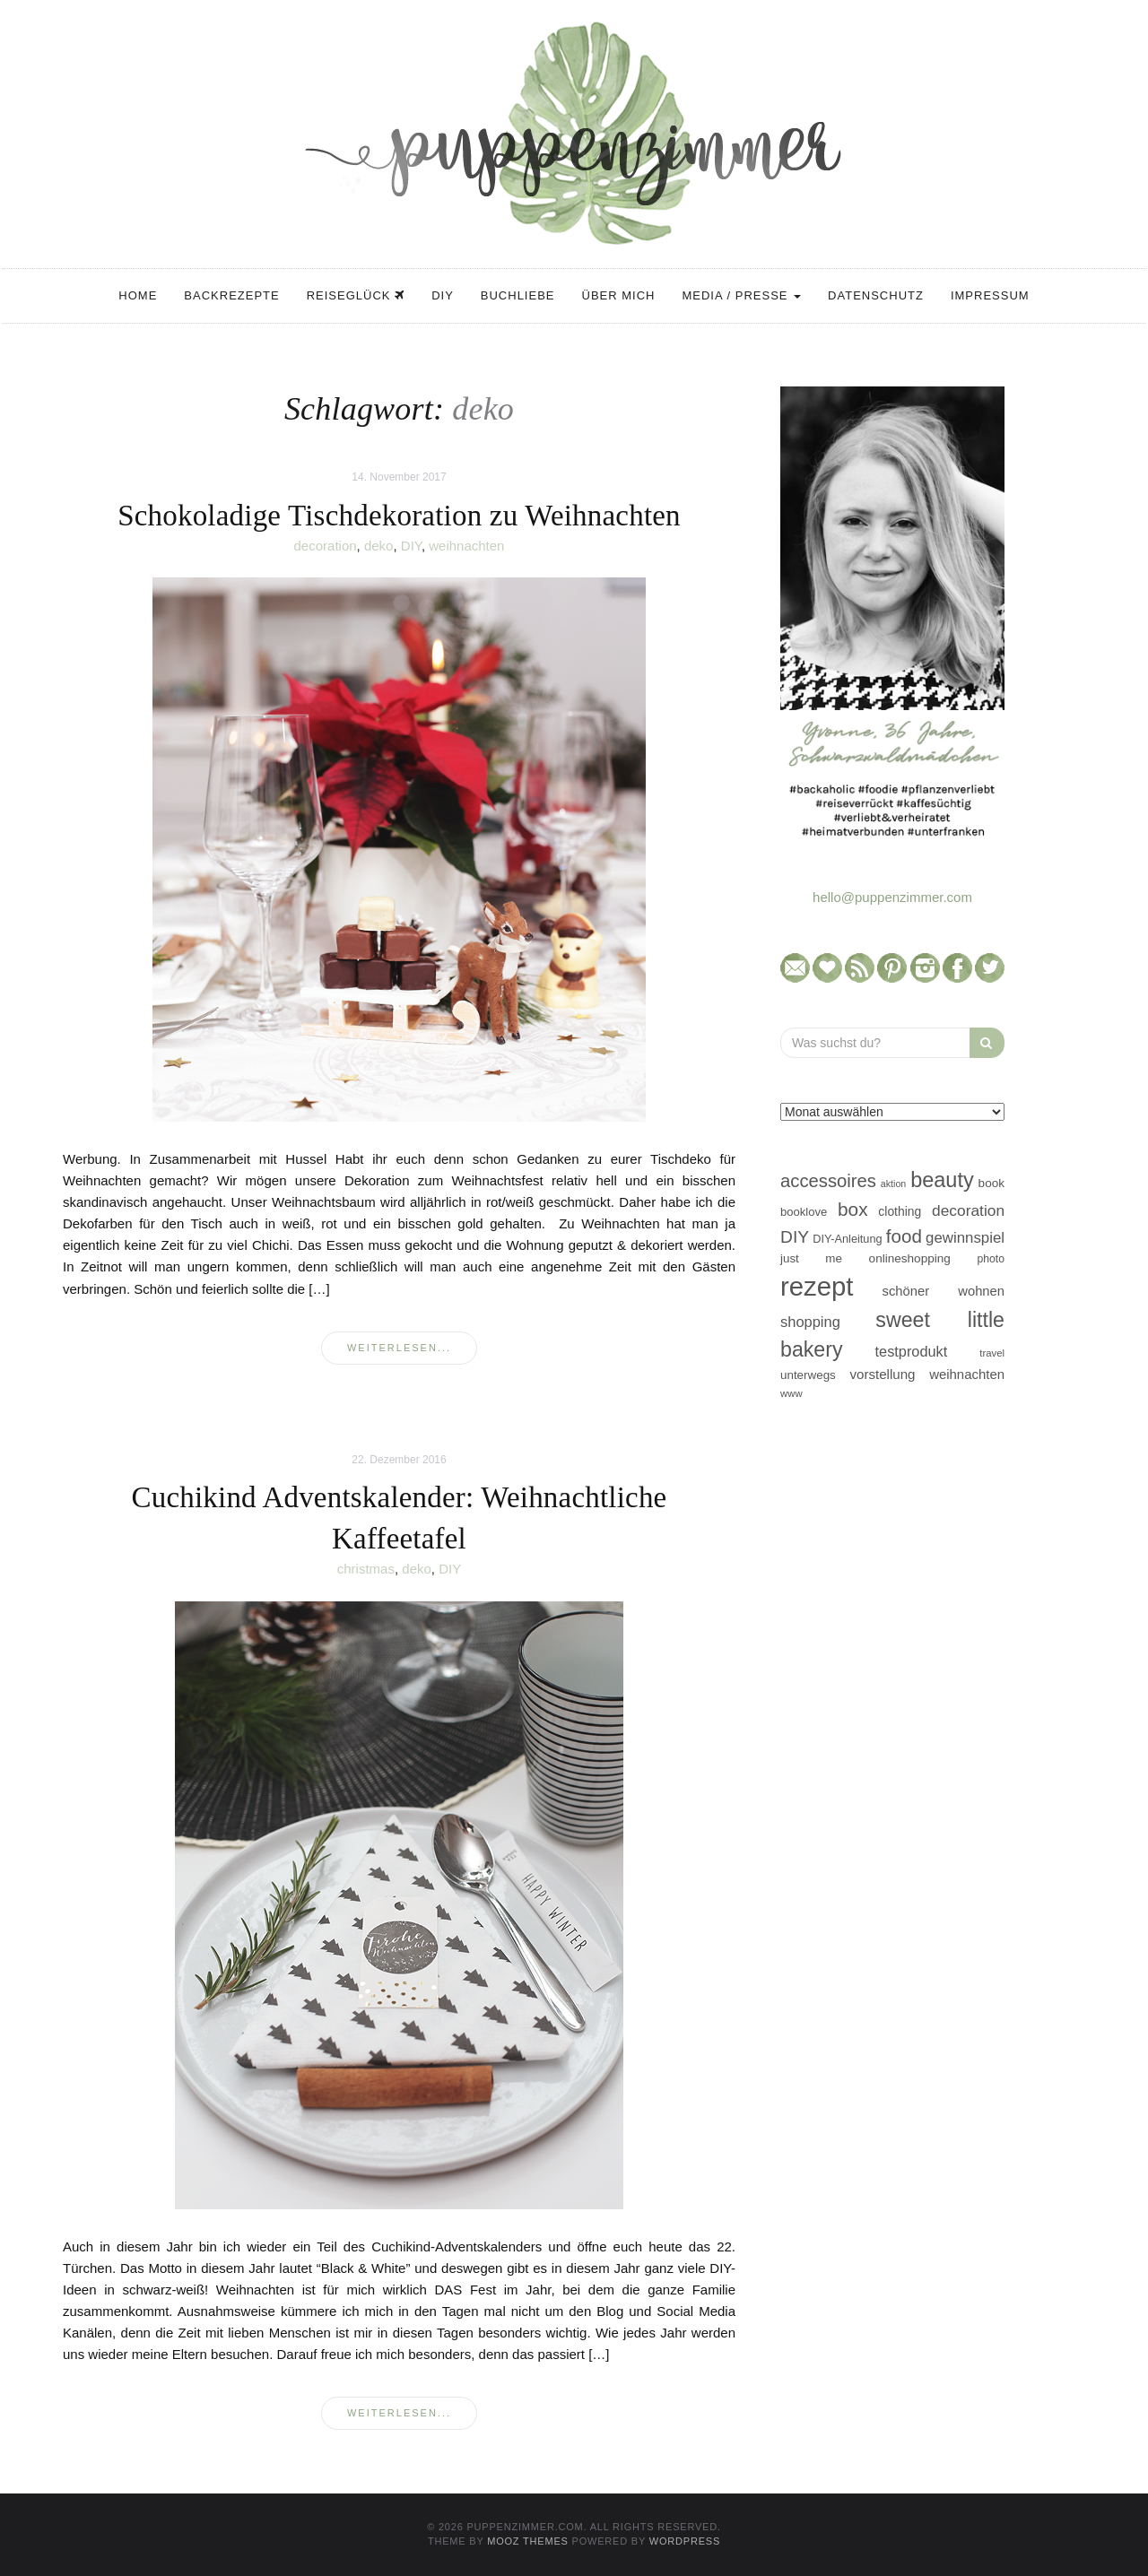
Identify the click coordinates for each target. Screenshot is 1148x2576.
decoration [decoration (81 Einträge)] (968, 1210)
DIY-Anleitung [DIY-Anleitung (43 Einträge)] (847, 1238)
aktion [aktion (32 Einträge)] (893, 1183)
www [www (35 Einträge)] (791, 1393)
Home (137, 295)
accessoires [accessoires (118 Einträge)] (828, 1181)
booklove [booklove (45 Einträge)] (803, 1212)
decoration (325, 545)
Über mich (619, 295)
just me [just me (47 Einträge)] (811, 1258)
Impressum (990, 295)
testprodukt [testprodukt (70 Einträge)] (911, 1351)
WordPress (684, 2541)
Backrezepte (231, 295)
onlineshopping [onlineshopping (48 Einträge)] (910, 1258)
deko (379, 545)
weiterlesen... (399, 1347)
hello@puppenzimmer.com (892, 897)
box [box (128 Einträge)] (852, 1209)
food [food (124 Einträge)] (904, 1236)
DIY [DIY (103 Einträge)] (794, 1236)
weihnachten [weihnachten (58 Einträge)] (966, 1374)
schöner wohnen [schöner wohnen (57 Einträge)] (943, 1291)
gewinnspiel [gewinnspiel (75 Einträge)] (965, 1237)
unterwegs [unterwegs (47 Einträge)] (808, 1375)
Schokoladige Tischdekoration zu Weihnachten (399, 515)
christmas (366, 1568)
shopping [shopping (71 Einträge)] (810, 1322)
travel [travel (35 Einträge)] (991, 1353)
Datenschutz (876, 295)
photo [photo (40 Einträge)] (991, 1259)
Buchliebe (518, 295)
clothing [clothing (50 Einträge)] (899, 1211)
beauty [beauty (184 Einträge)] (942, 1180)
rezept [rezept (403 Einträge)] (817, 1286)
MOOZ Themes (528, 2541)
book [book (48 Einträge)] (991, 1183)
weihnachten (466, 545)
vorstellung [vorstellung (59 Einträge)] (882, 1374)
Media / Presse (741, 295)
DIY (442, 295)
